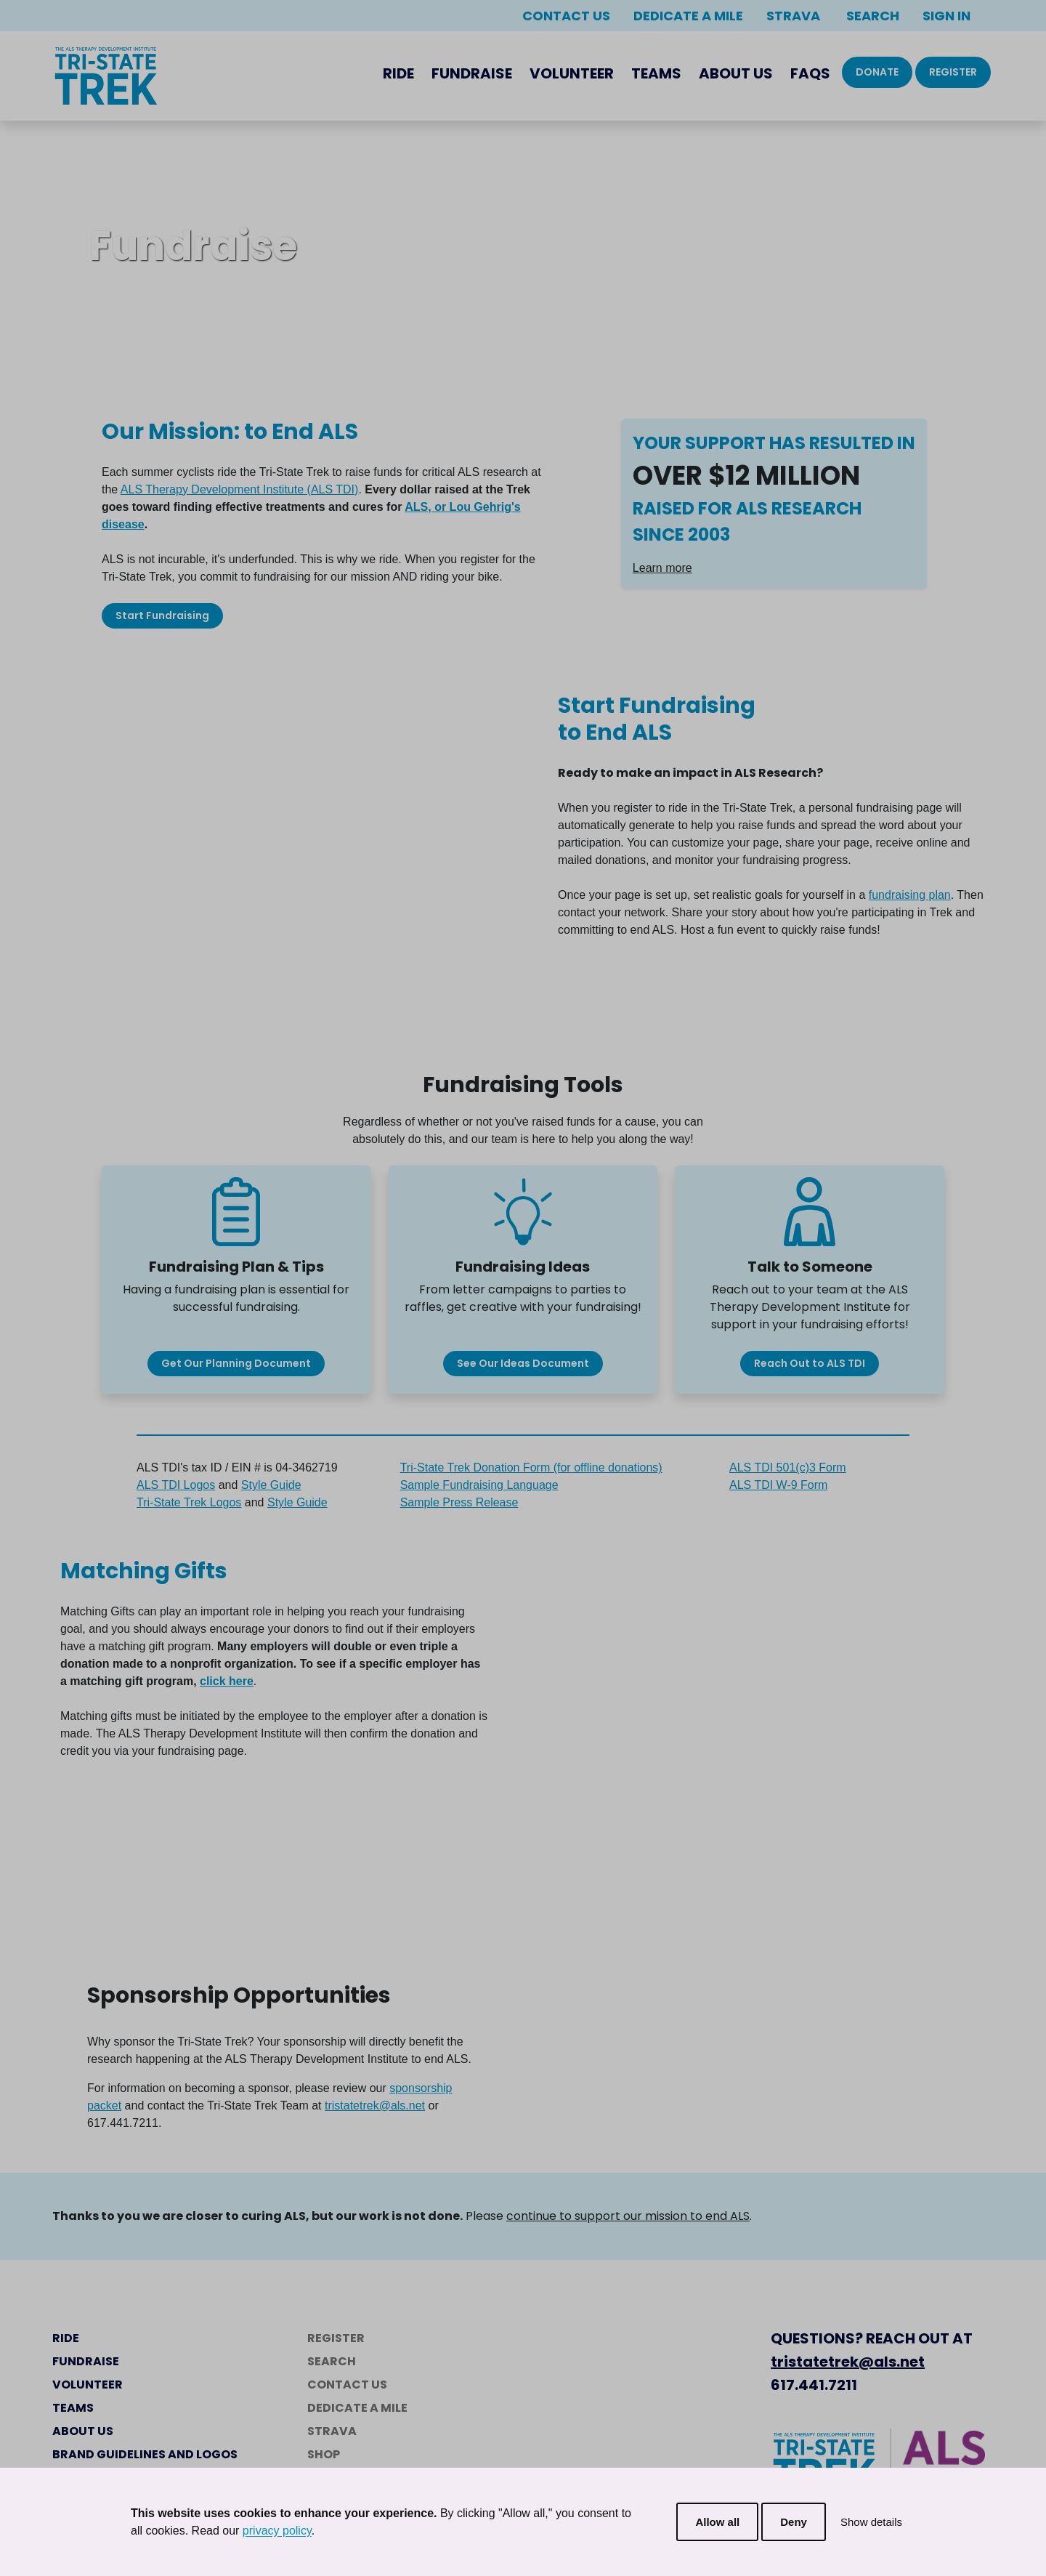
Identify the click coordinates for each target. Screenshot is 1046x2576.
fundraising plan (910, 895)
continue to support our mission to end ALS (628, 2216)
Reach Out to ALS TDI (809, 1363)
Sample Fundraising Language (479, 1485)
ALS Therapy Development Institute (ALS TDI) (240, 489)
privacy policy (277, 2530)
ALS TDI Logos (176, 1485)
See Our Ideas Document (523, 1363)
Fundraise (471, 73)
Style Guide (271, 1485)
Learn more (662, 568)
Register (953, 72)
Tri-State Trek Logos (189, 1502)
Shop (323, 2454)
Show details (871, 2522)
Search (871, 16)
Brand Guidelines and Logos (145, 2454)
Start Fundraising (162, 615)
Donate (877, 72)
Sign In (946, 16)
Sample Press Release (459, 1502)
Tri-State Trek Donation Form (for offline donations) (531, 1467)
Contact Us (566, 16)
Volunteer (572, 73)
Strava (793, 16)
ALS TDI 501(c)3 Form (787, 1467)
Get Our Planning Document (236, 1363)
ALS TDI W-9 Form (778, 1485)
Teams (656, 73)
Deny (793, 2522)
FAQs (810, 73)
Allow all (717, 2522)
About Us (736, 73)
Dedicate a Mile (688, 16)
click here (227, 1681)
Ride (398, 73)
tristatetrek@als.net (375, 2105)
